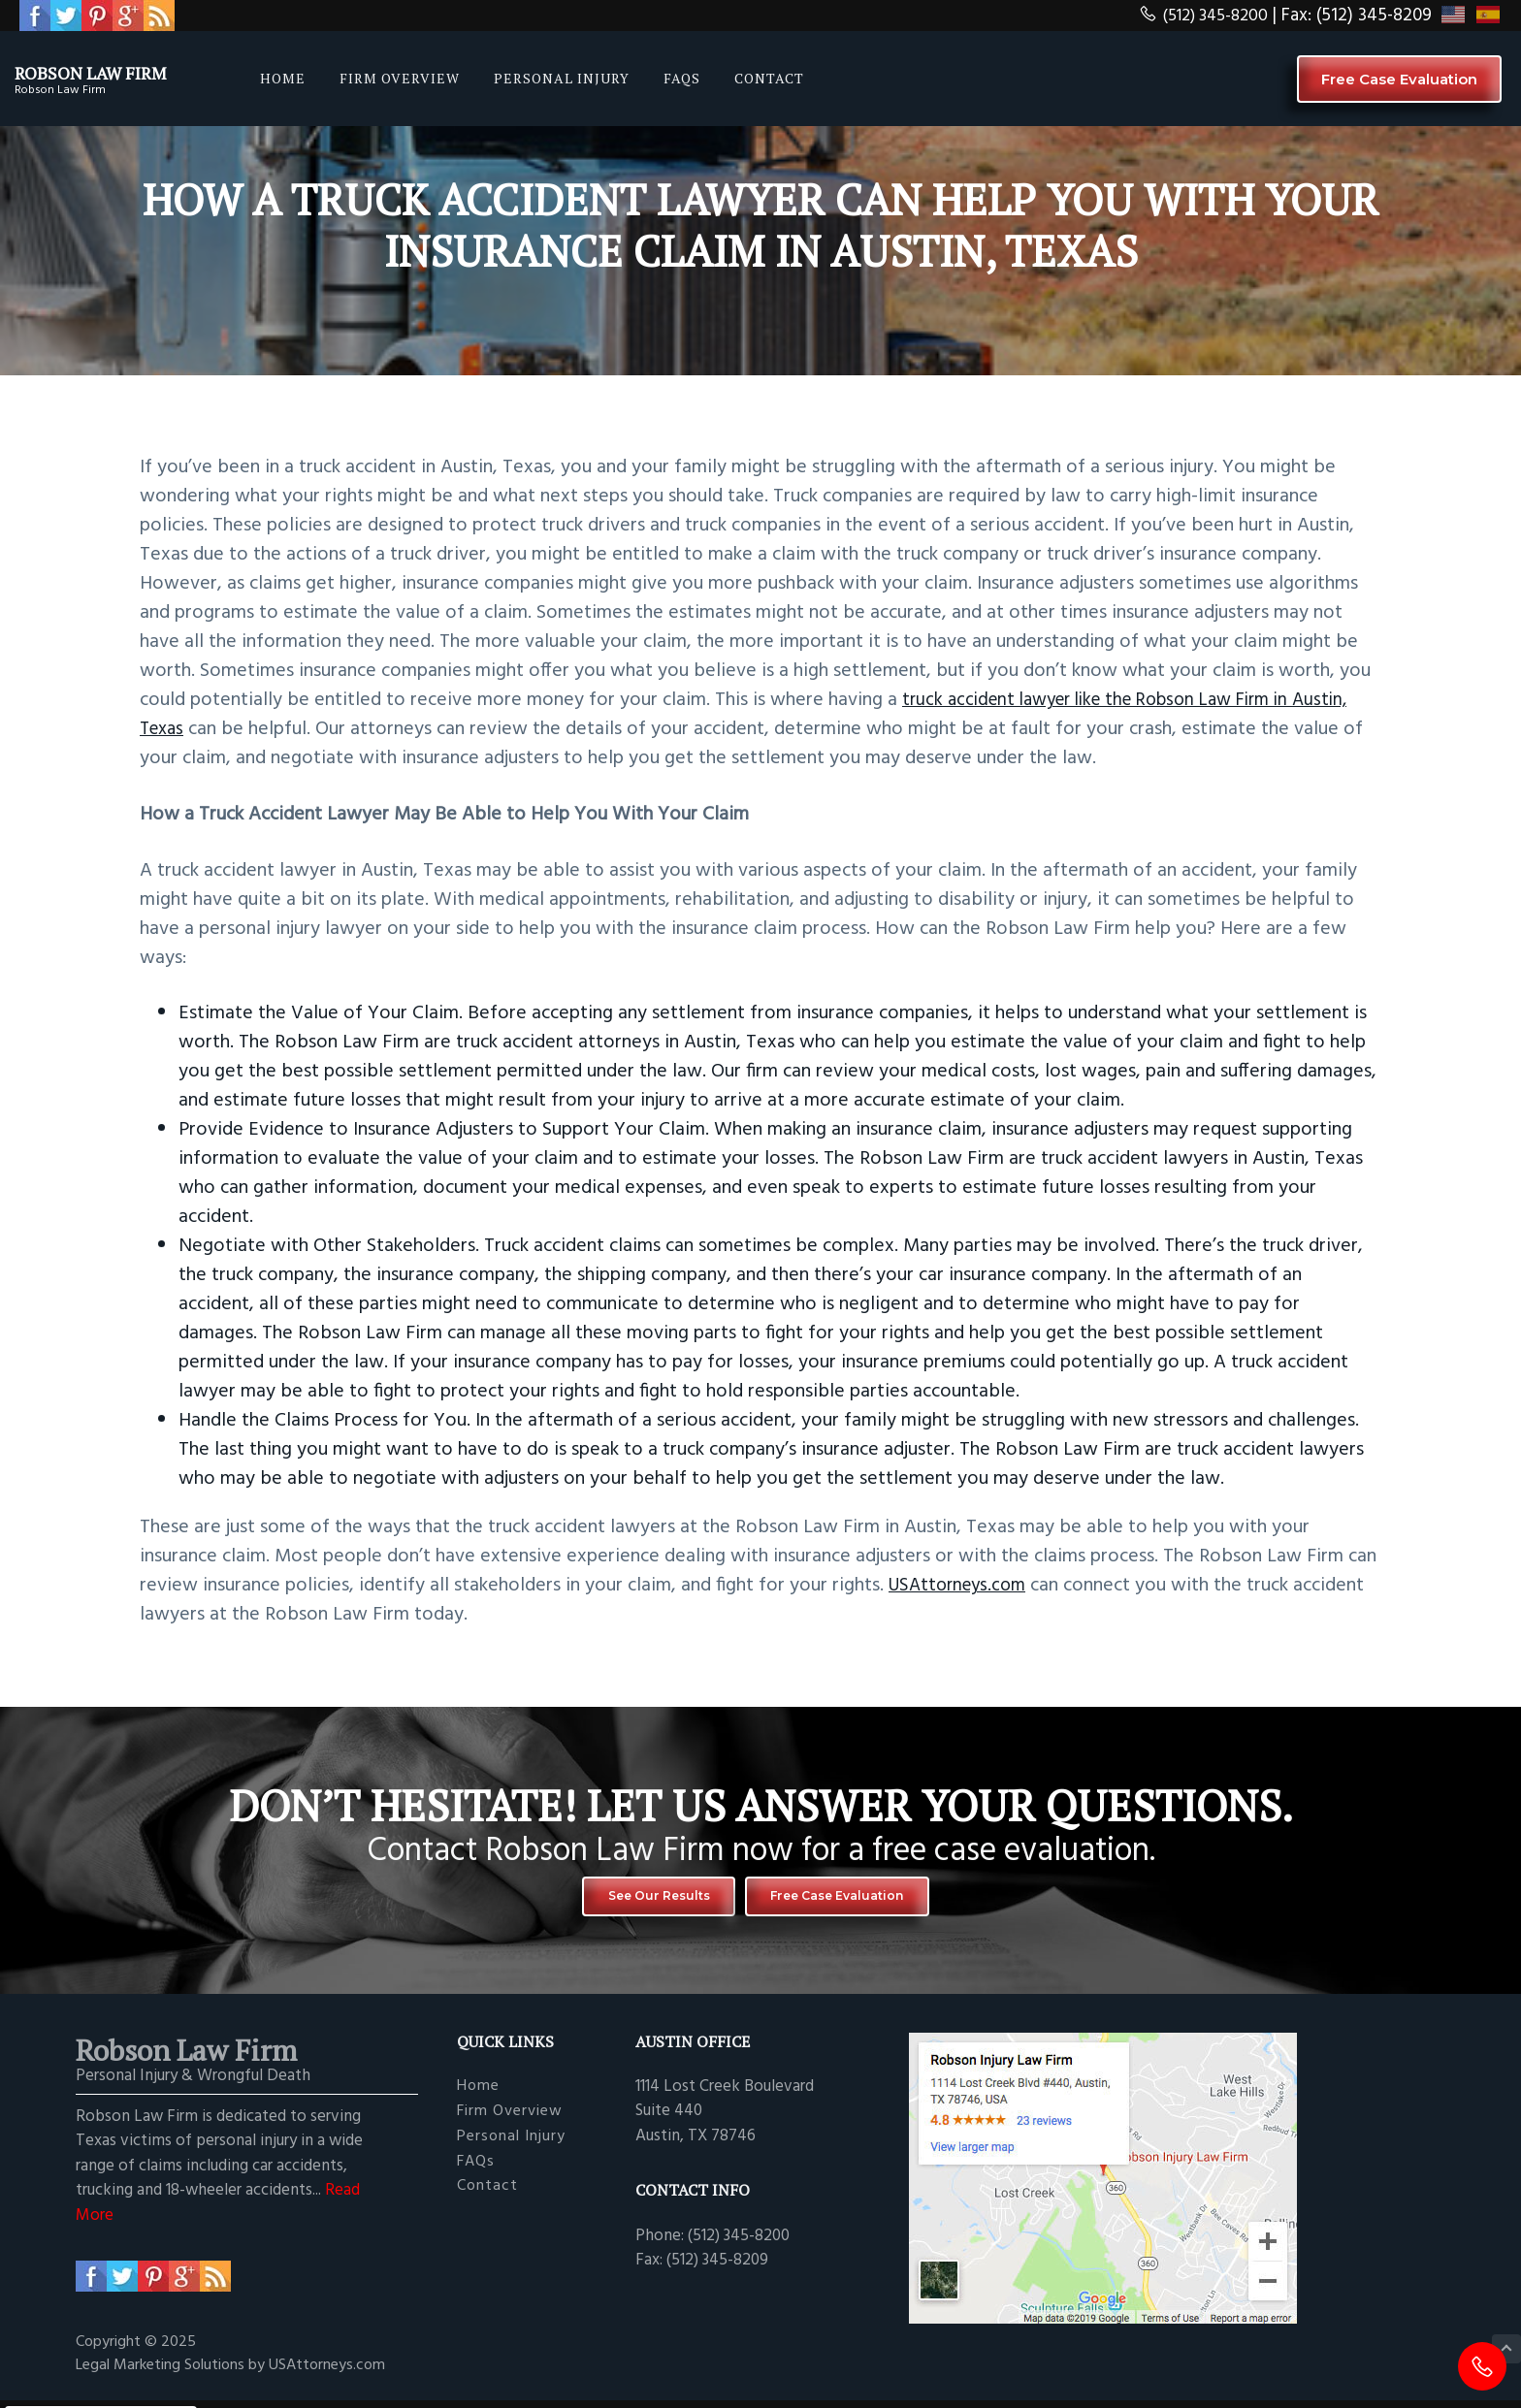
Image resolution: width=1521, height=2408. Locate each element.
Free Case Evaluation (1399, 79)
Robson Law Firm (119, 70)
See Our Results (633, 1901)
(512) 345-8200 (1197, 16)
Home (478, 2097)
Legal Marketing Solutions (162, 2377)
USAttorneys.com (962, 1585)
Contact (487, 2198)
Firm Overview (510, 2122)
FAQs (476, 2173)
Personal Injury (511, 2147)
